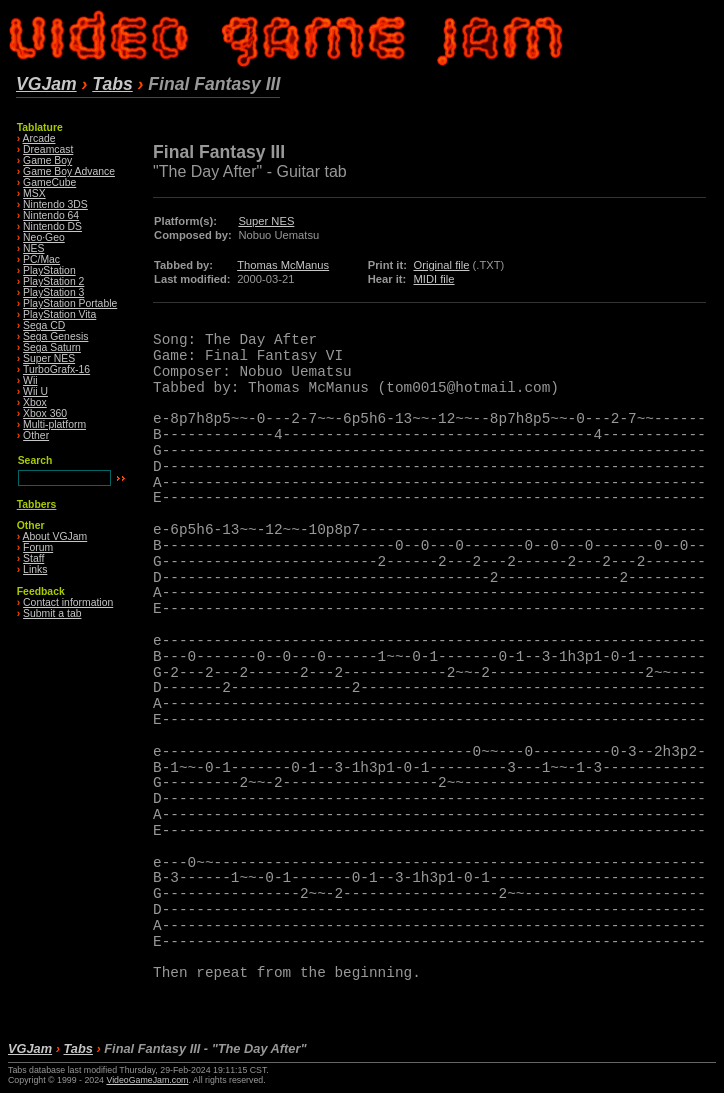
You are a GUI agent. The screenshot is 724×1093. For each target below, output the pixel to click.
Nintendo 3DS (55, 204)
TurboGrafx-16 (56, 369)
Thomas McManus (283, 265)
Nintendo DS (52, 226)
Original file (441, 265)
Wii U (35, 391)
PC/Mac (41, 259)
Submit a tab (52, 613)
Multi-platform (54, 424)
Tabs (112, 84)
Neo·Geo (44, 237)
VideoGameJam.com (147, 1080)
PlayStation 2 (53, 281)
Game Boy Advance (69, 171)
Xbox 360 (45, 413)
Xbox (35, 402)
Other (36, 435)
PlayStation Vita (59, 314)
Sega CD (44, 325)
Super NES (49, 358)
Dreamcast (48, 149)
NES (33, 248)
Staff (33, 558)
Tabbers (37, 504)
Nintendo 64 (51, 215)
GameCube (49, 182)
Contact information (68, 602)
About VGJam (55, 536)
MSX (34, 193)
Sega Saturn (52, 347)
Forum (38, 547)
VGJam (46, 84)
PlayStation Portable (70, 303)
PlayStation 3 (53, 292)
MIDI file (433, 279)
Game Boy (47, 160)
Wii (30, 380)
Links (35, 569)
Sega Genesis (55, 336)
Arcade (39, 138)
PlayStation (49, 270)
